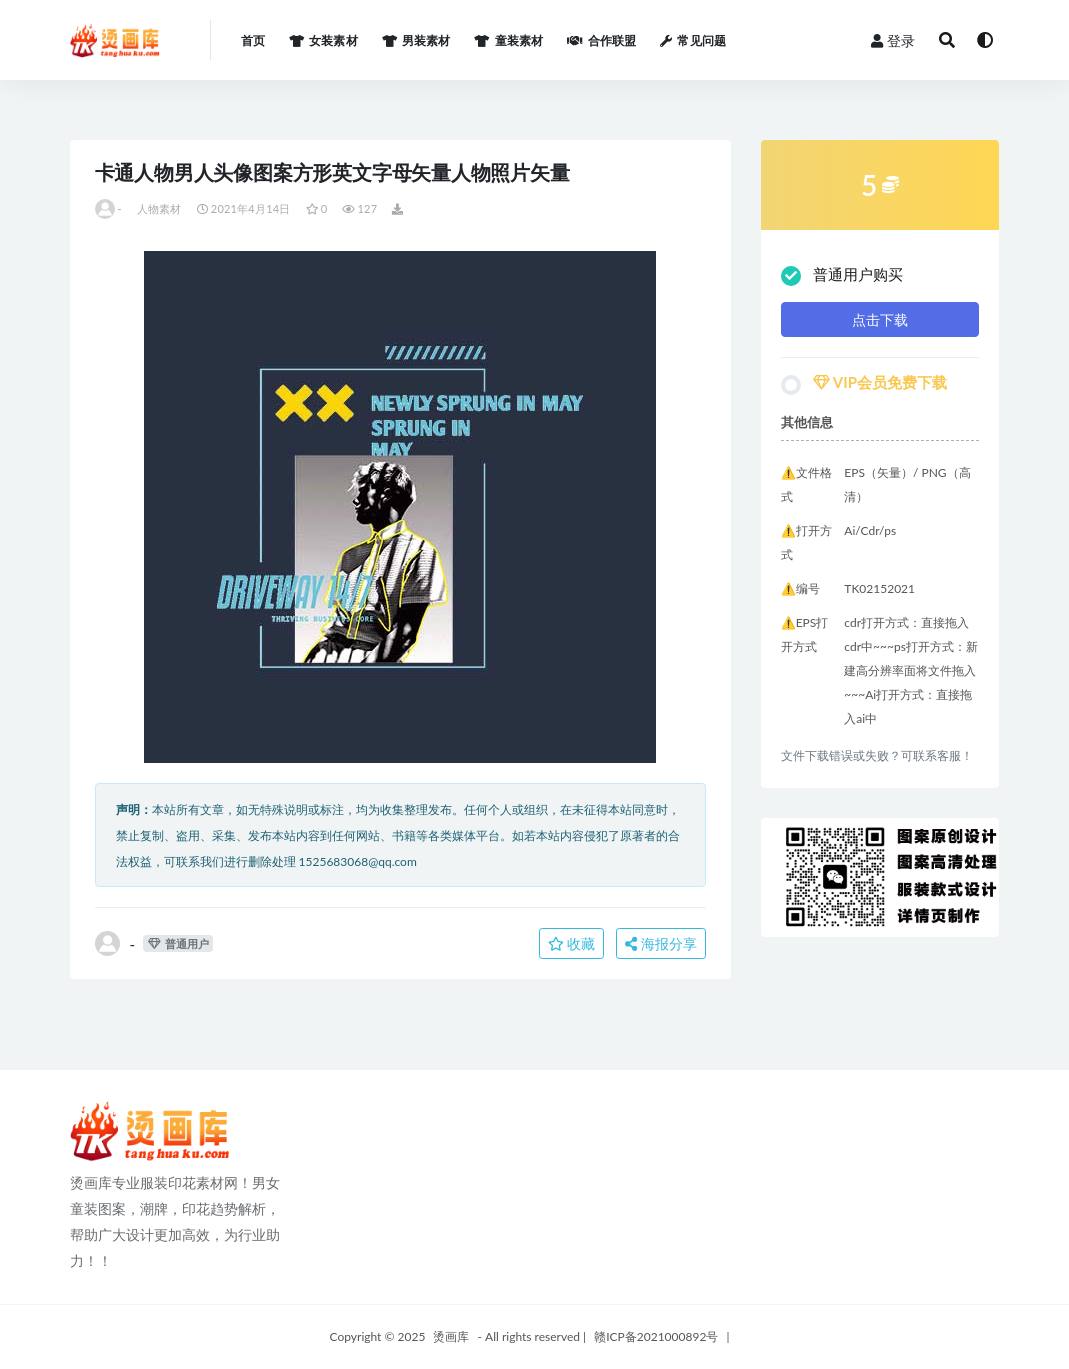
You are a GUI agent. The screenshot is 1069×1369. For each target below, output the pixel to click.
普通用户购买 (842, 275)
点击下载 (880, 319)
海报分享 (661, 943)
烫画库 (451, 1336)
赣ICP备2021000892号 (656, 1336)
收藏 (572, 943)
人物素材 (159, 208)
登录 (893, 40)
